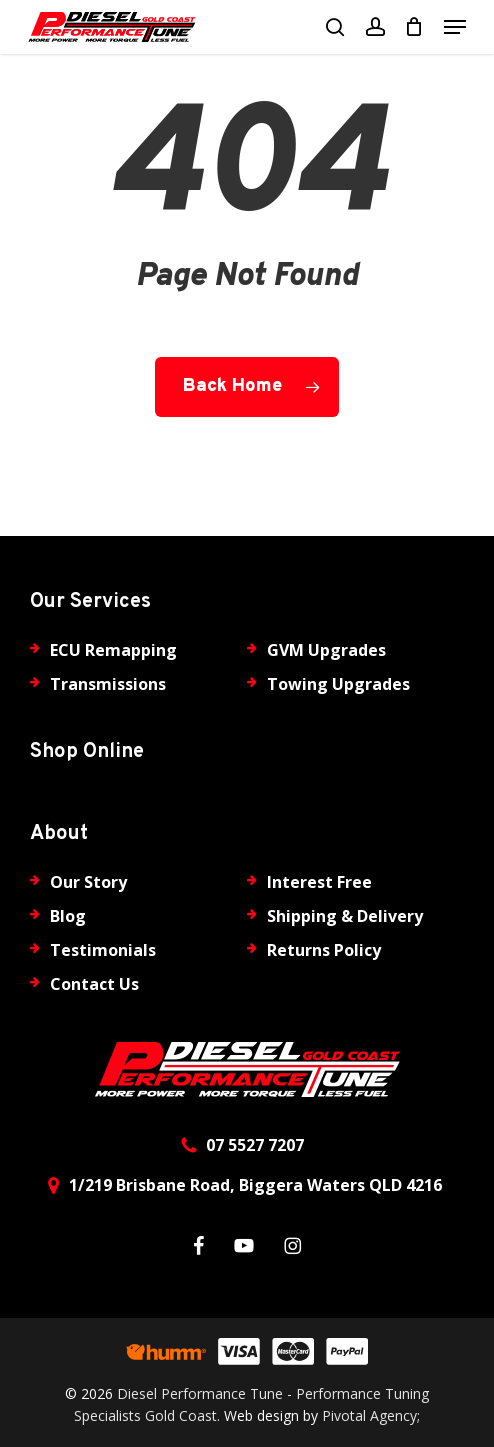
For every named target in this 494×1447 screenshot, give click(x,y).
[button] (455, 27)
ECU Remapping (113, 650)
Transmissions (108, 684)
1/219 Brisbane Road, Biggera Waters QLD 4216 (255, 1185)
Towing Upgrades (338, 684)
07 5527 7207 (255, 1145)
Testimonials (103, 950)
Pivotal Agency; (371, 1415)
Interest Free (319, 882)
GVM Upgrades (326, 650)
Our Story (88, 882)
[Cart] (414, 27)
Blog (68, 916)
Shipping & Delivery (345, 916)
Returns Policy (324, 950)
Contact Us (94, 984)
